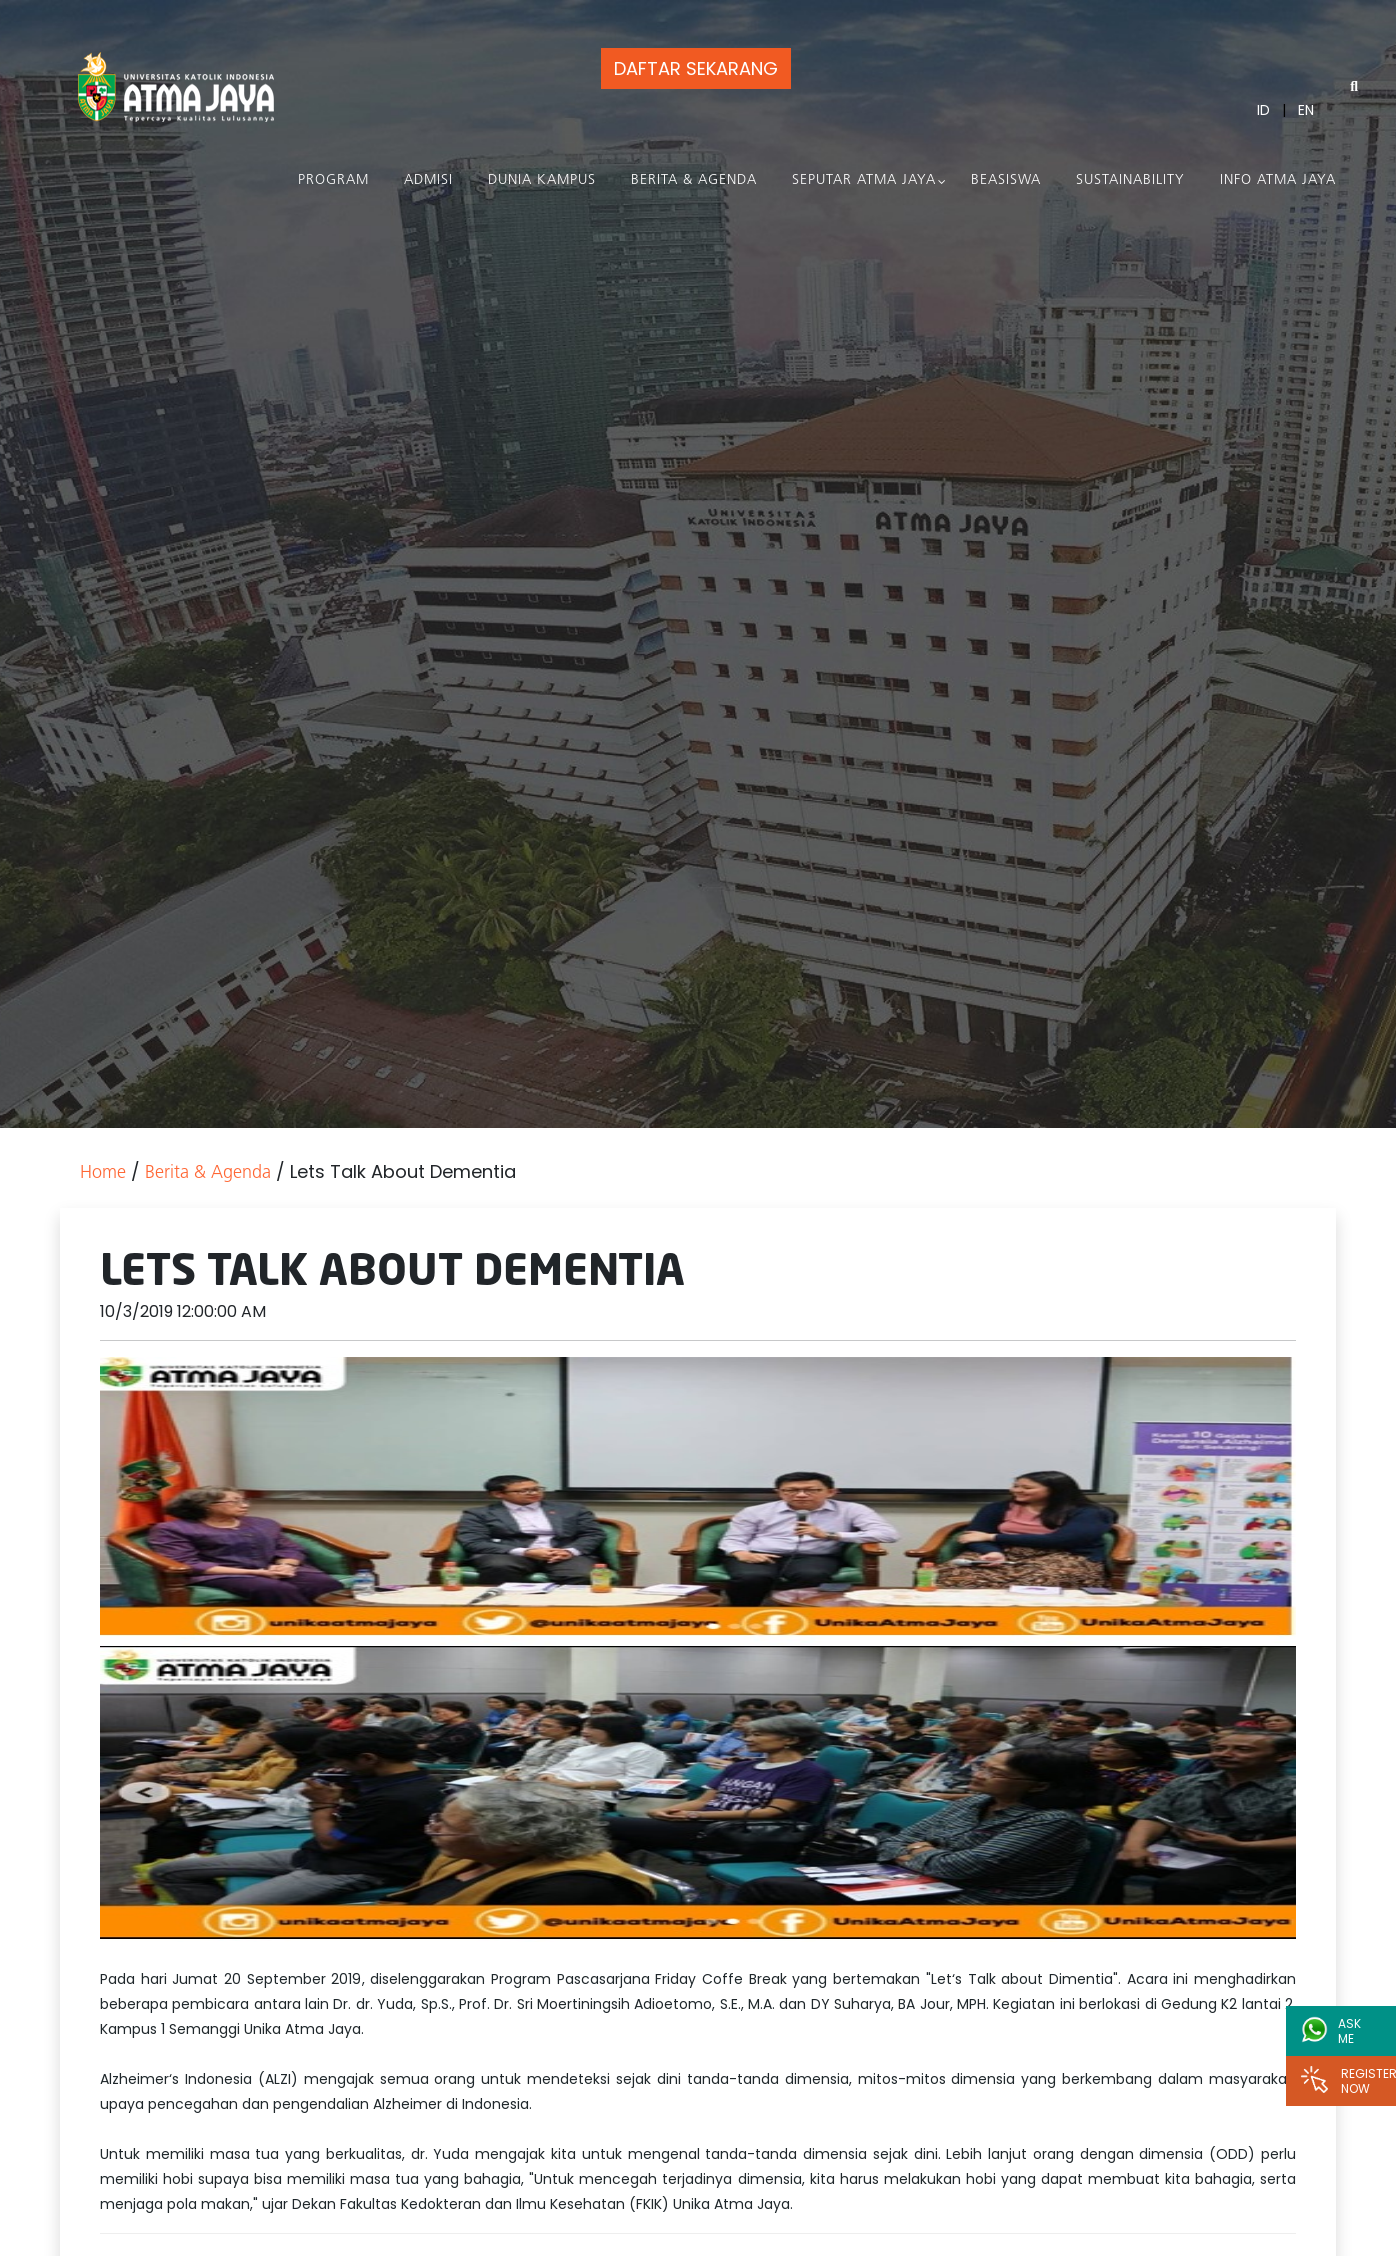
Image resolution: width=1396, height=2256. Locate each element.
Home (103, 1173)
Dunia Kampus (542, 180)
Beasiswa (1006, 180)
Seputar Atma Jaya (864, 180)
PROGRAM (333, 180)
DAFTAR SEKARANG (696, 68)
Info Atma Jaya (1278, 180)
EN (1306, 110)
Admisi (428, 180)
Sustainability (1130, 180)
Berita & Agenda (694, 180)
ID (1263, 110)
